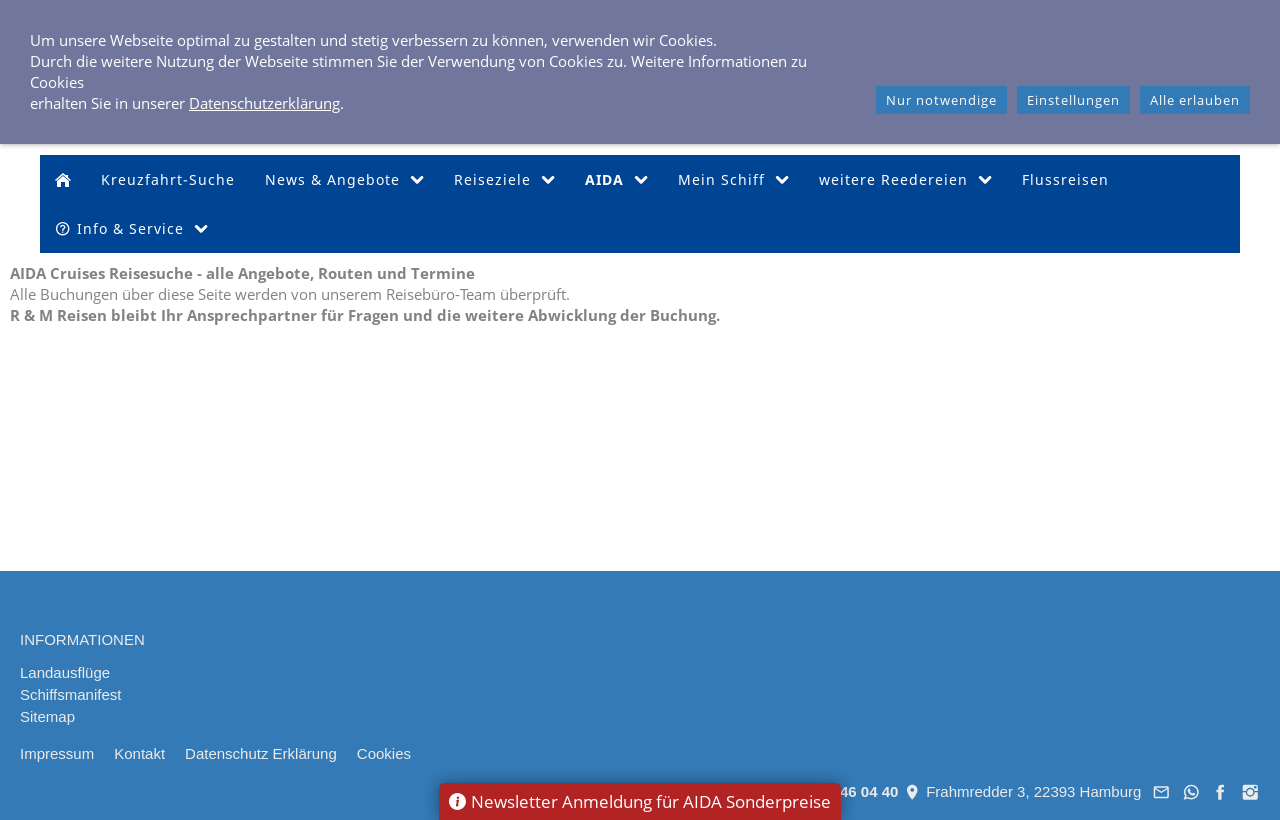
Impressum (57, 753)
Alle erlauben (1195, 100)
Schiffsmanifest (70, 694)
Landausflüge (65, 672)
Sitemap (47, 716)
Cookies (384, 753)
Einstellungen (1073, 100)
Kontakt (139, 753)
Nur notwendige (941, 100)
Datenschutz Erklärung (261, 753)
